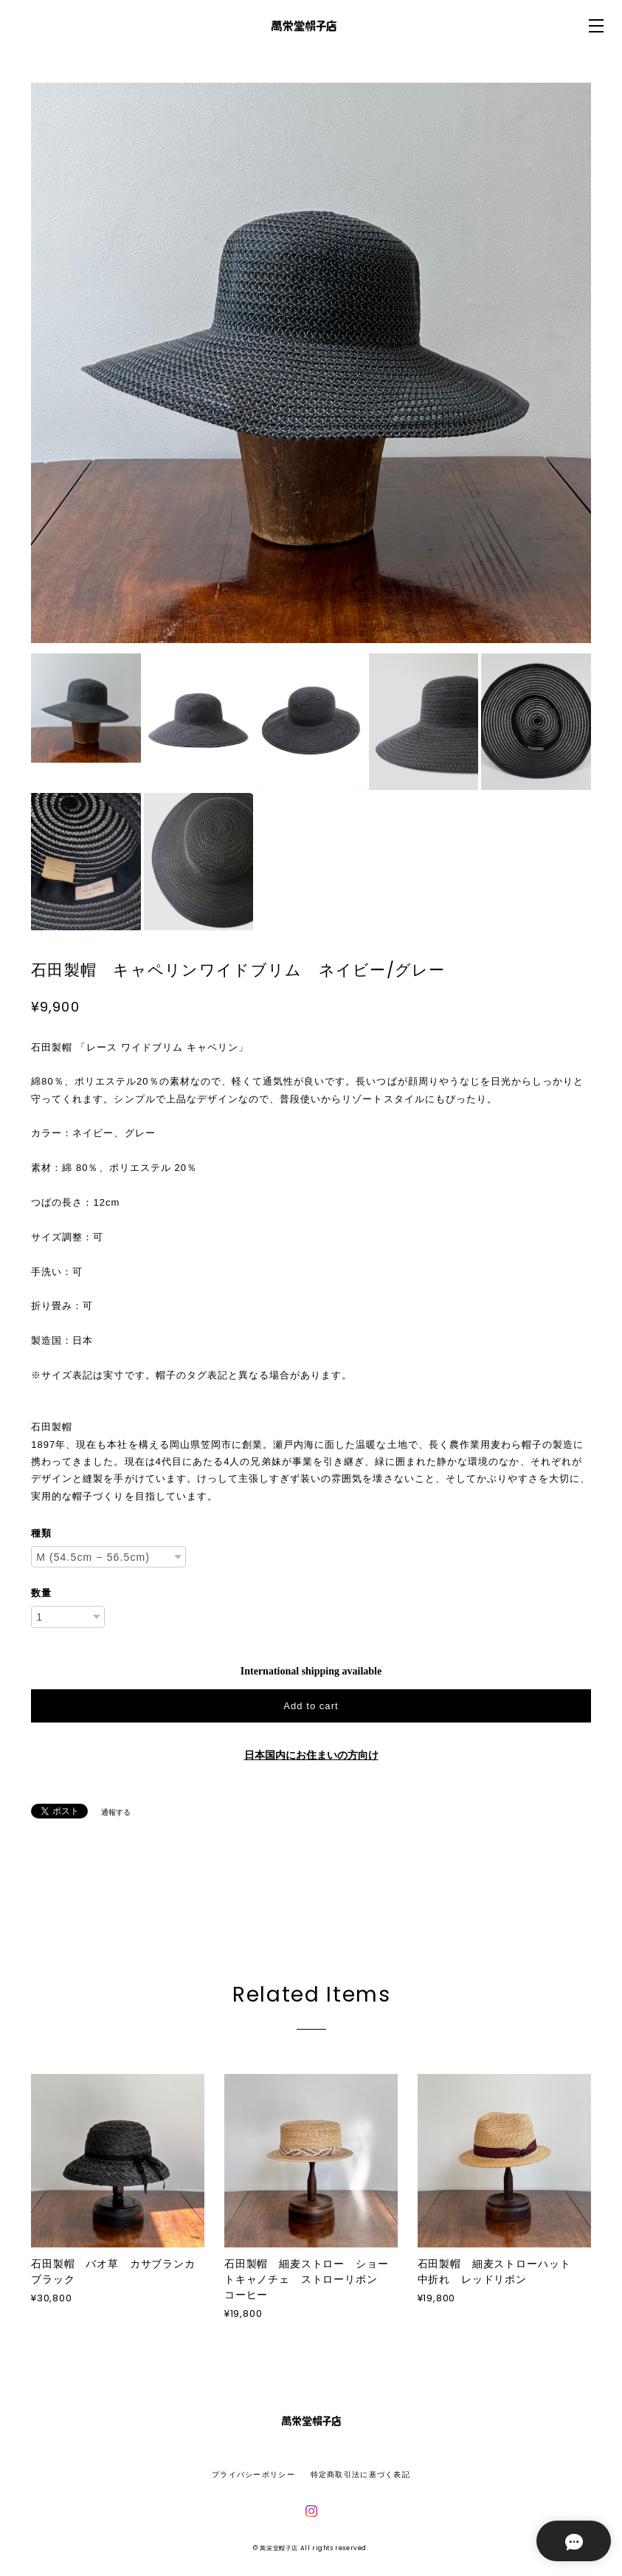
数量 (41, 1592)
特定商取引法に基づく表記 (360, 2474)
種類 (41, 1533)
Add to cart (310, 1705)
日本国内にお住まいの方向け (311, 1755)
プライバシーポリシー (253, 2474)
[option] (311, 363)
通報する (116, 1812)
